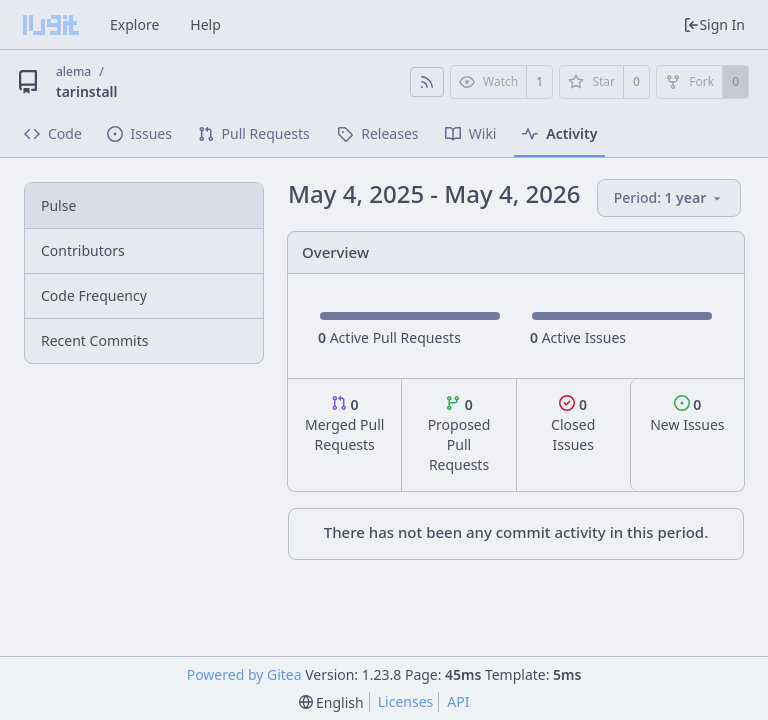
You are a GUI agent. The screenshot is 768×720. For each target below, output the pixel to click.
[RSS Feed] (427, 82)
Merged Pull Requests (344, 424)
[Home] (51, 25)
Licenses (406, 701)
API (458, 701)
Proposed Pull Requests (459, 434)
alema (73, 71)
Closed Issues (573, 424)
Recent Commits (94, 340)
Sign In (714, 24)
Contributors (83, 250)
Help (205, 24)
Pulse (58, 205)
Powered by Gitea (244, 674)
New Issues (687, 414)
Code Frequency (94, 295)
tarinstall (87, 91)
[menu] (670, 198)
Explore (134, 24)
